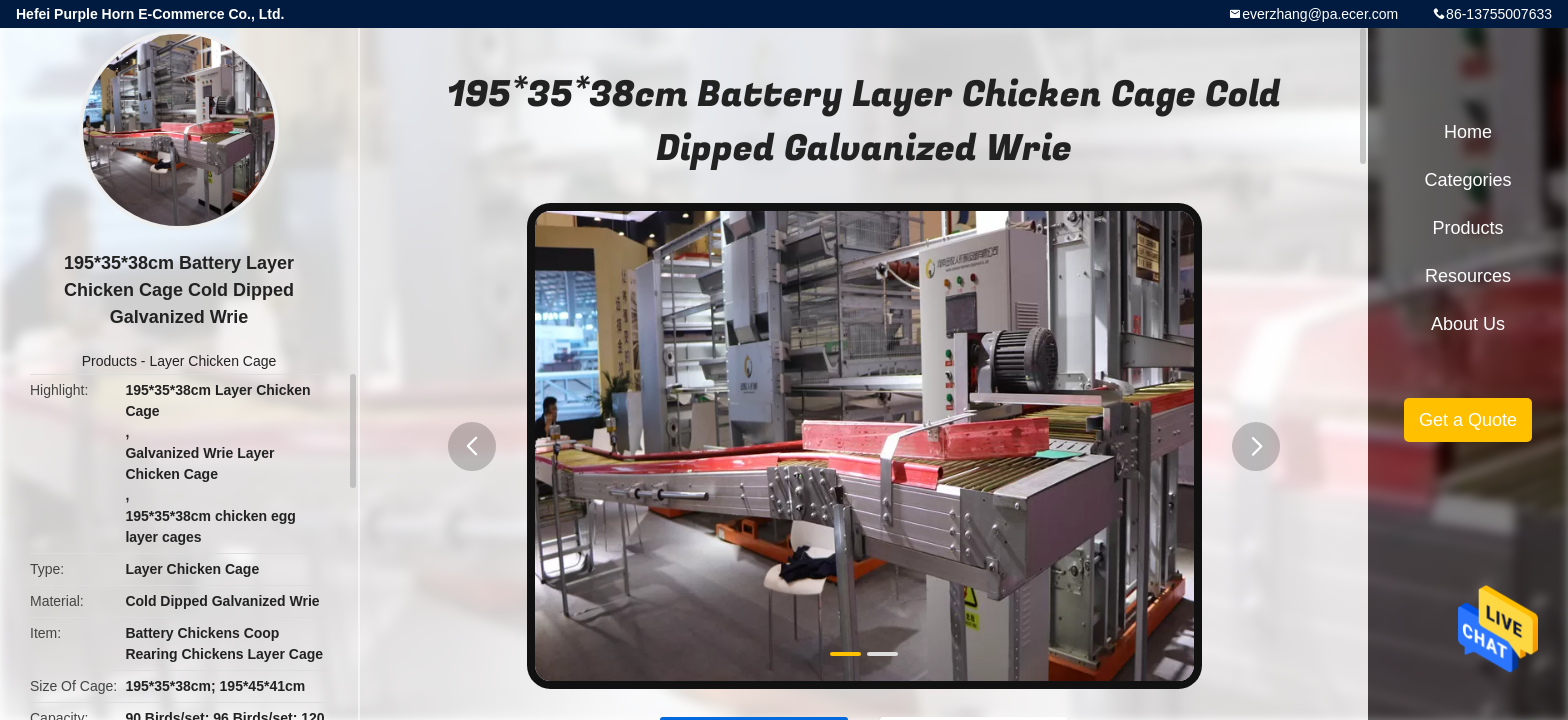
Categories (1467, 180)
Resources (1468, 276)
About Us (1468, 324)
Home (1468, 132)
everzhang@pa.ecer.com (1320, 14)
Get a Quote (1468, 420)
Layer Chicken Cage (212, 361)
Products (109, 361)
